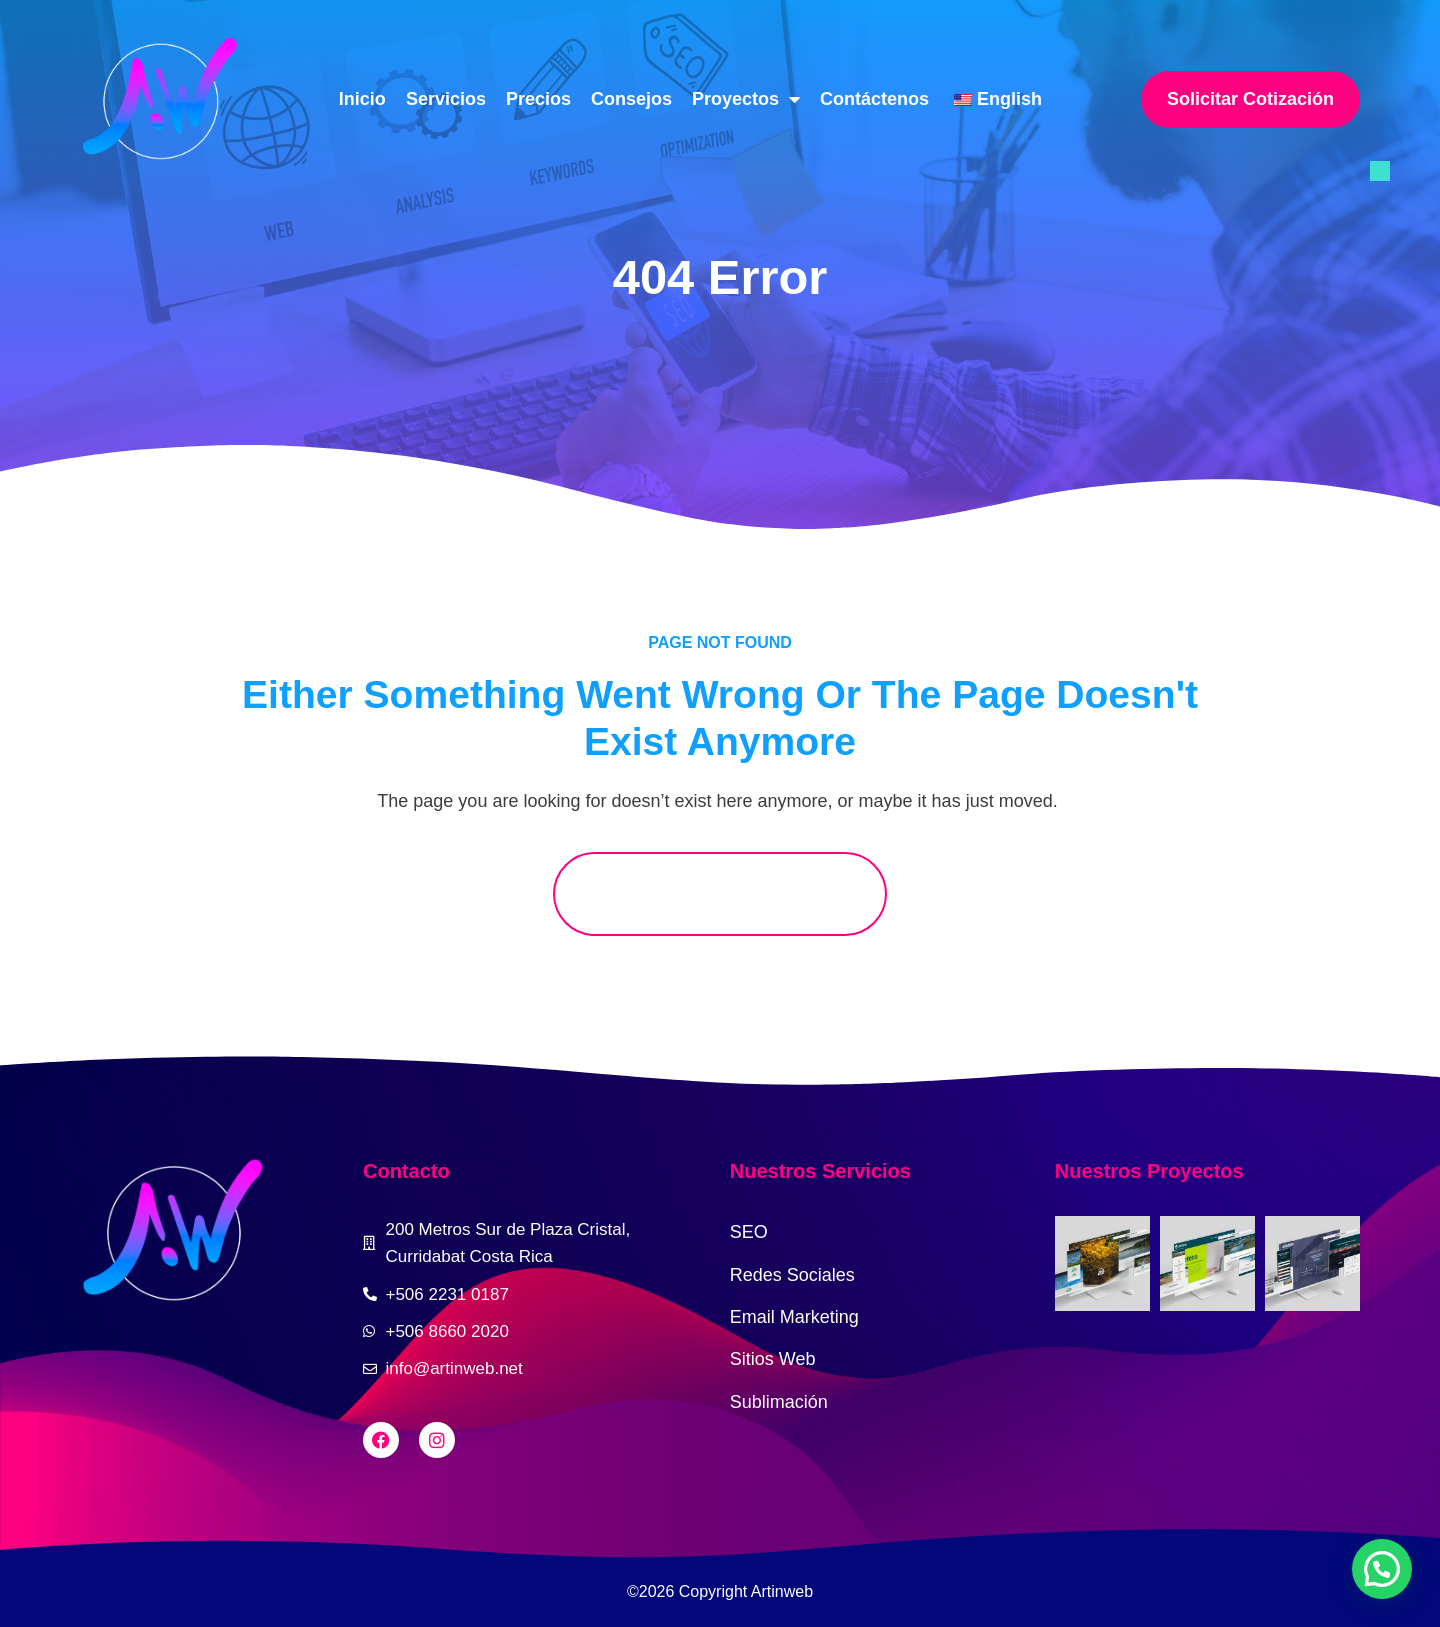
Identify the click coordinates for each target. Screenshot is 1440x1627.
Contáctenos (874, 99)
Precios (538, 99)
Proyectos (746, 99)
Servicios (446, 99)
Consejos (631, 99)
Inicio (362, 99)
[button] (1382, 1569)
